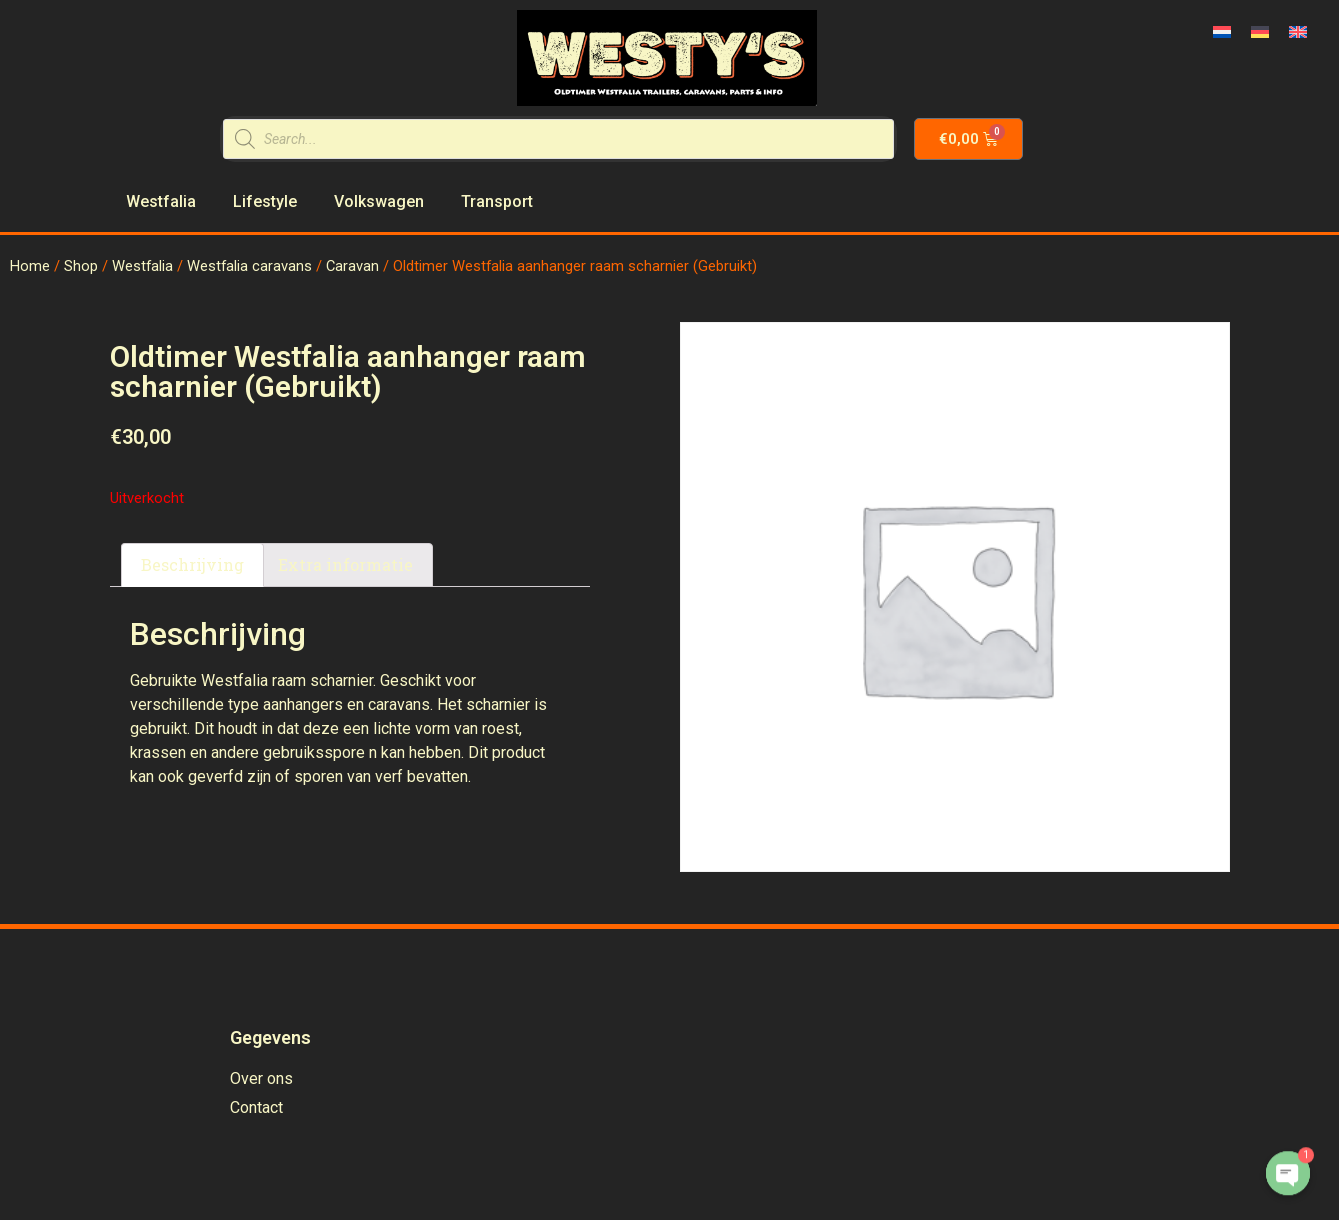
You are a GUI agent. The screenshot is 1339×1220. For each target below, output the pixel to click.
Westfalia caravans (249, 266)
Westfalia (142, 266)
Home (30, 266)
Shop (81, 266)
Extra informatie (345, 564)
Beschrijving (192, 564)
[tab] (192, 565)
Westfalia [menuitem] (161, 201)
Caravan (352, 266)
